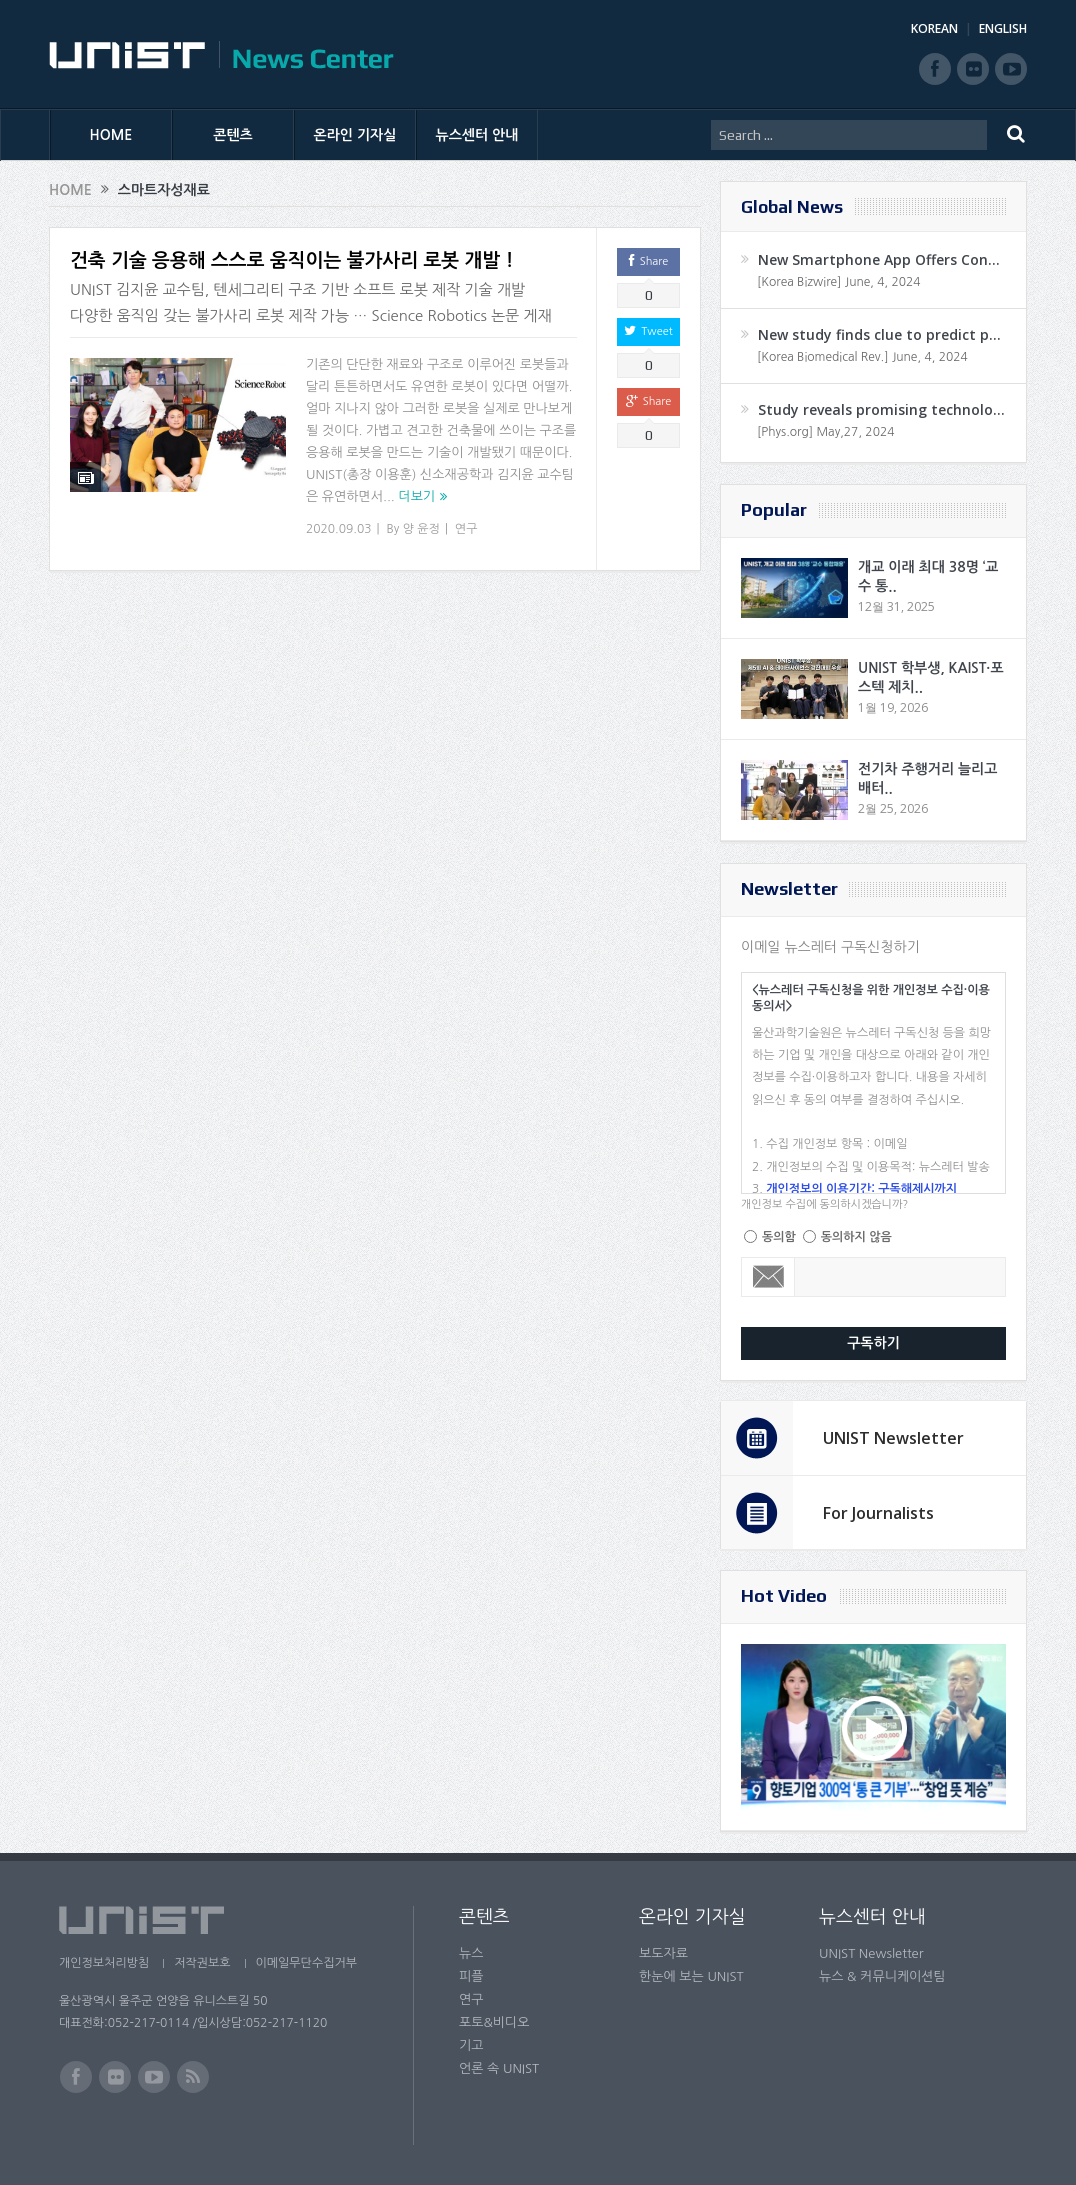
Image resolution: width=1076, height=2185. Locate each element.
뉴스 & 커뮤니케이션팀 (882, 1976)
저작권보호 (202, 1963)
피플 (471, 1976)
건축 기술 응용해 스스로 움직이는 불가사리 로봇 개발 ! (292, 260)
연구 (466, 529)
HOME (111, 135)
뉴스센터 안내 (477, 135)
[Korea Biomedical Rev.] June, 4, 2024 (862, 357)
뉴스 (471, 1953)
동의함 (779, 1237)
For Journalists (878, 1513)
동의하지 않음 (856, 1237)
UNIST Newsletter (893, 1438)
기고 (471, 2045)
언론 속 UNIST (499, 2068)
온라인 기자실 (355, 135)
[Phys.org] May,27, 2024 (825, 432)
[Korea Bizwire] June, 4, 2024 (839, 282)
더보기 (416, 496)
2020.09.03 (338, 529)
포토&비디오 (494, 2022)
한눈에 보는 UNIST (691, 1976)
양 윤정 (421, 529)
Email (768, 1277)
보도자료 (663, 1953)
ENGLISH (1003, 28)
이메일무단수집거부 (307, 1963)
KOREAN (934, 28)
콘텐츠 (232, 135)
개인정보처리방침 (104, 1963)
